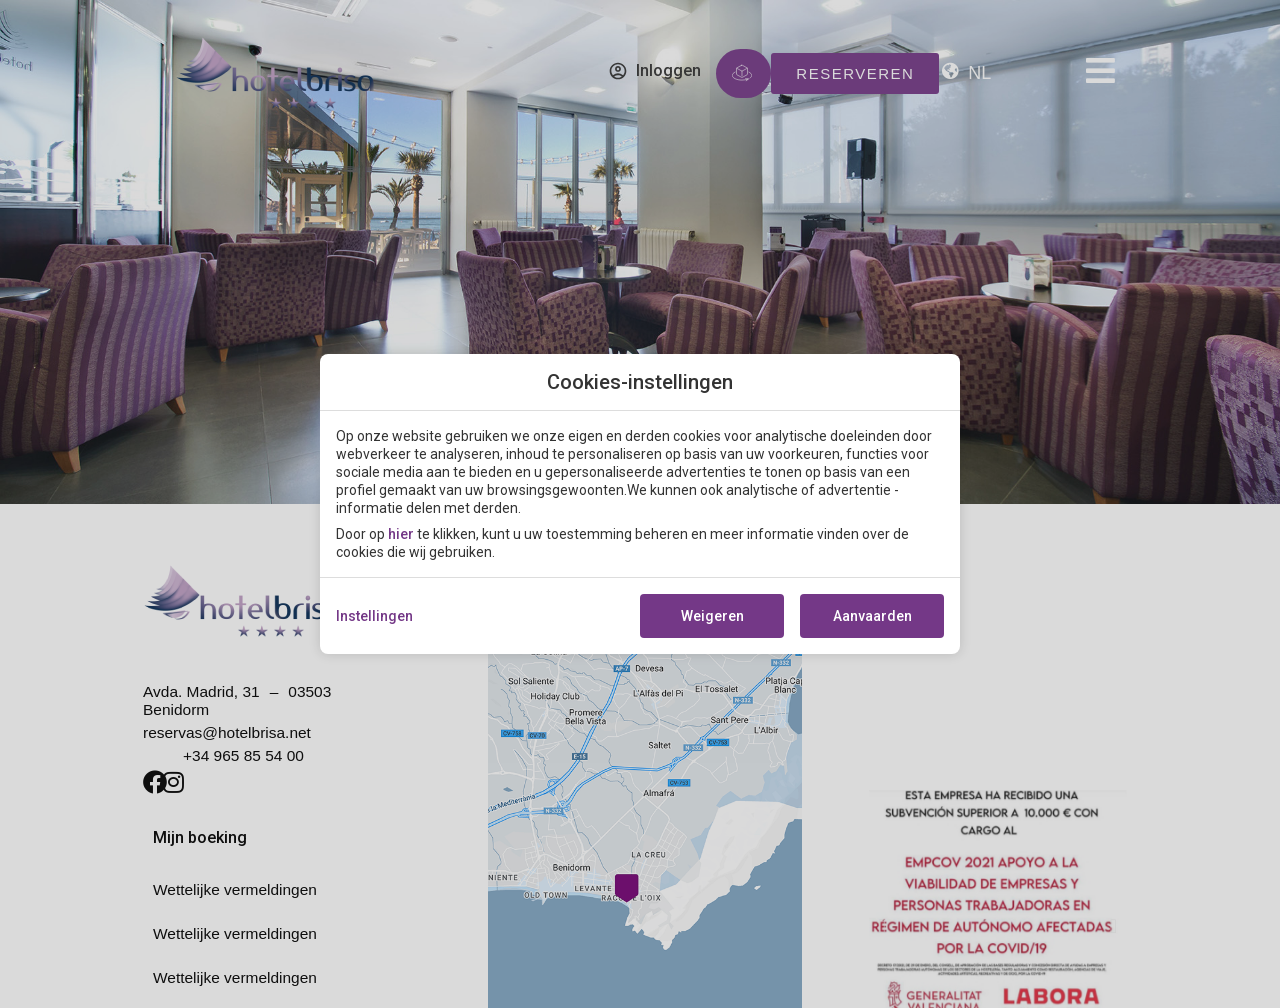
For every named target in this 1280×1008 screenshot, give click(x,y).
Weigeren (712, 616)
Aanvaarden (872, 616)
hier (401, 534)
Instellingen (374, 616)
